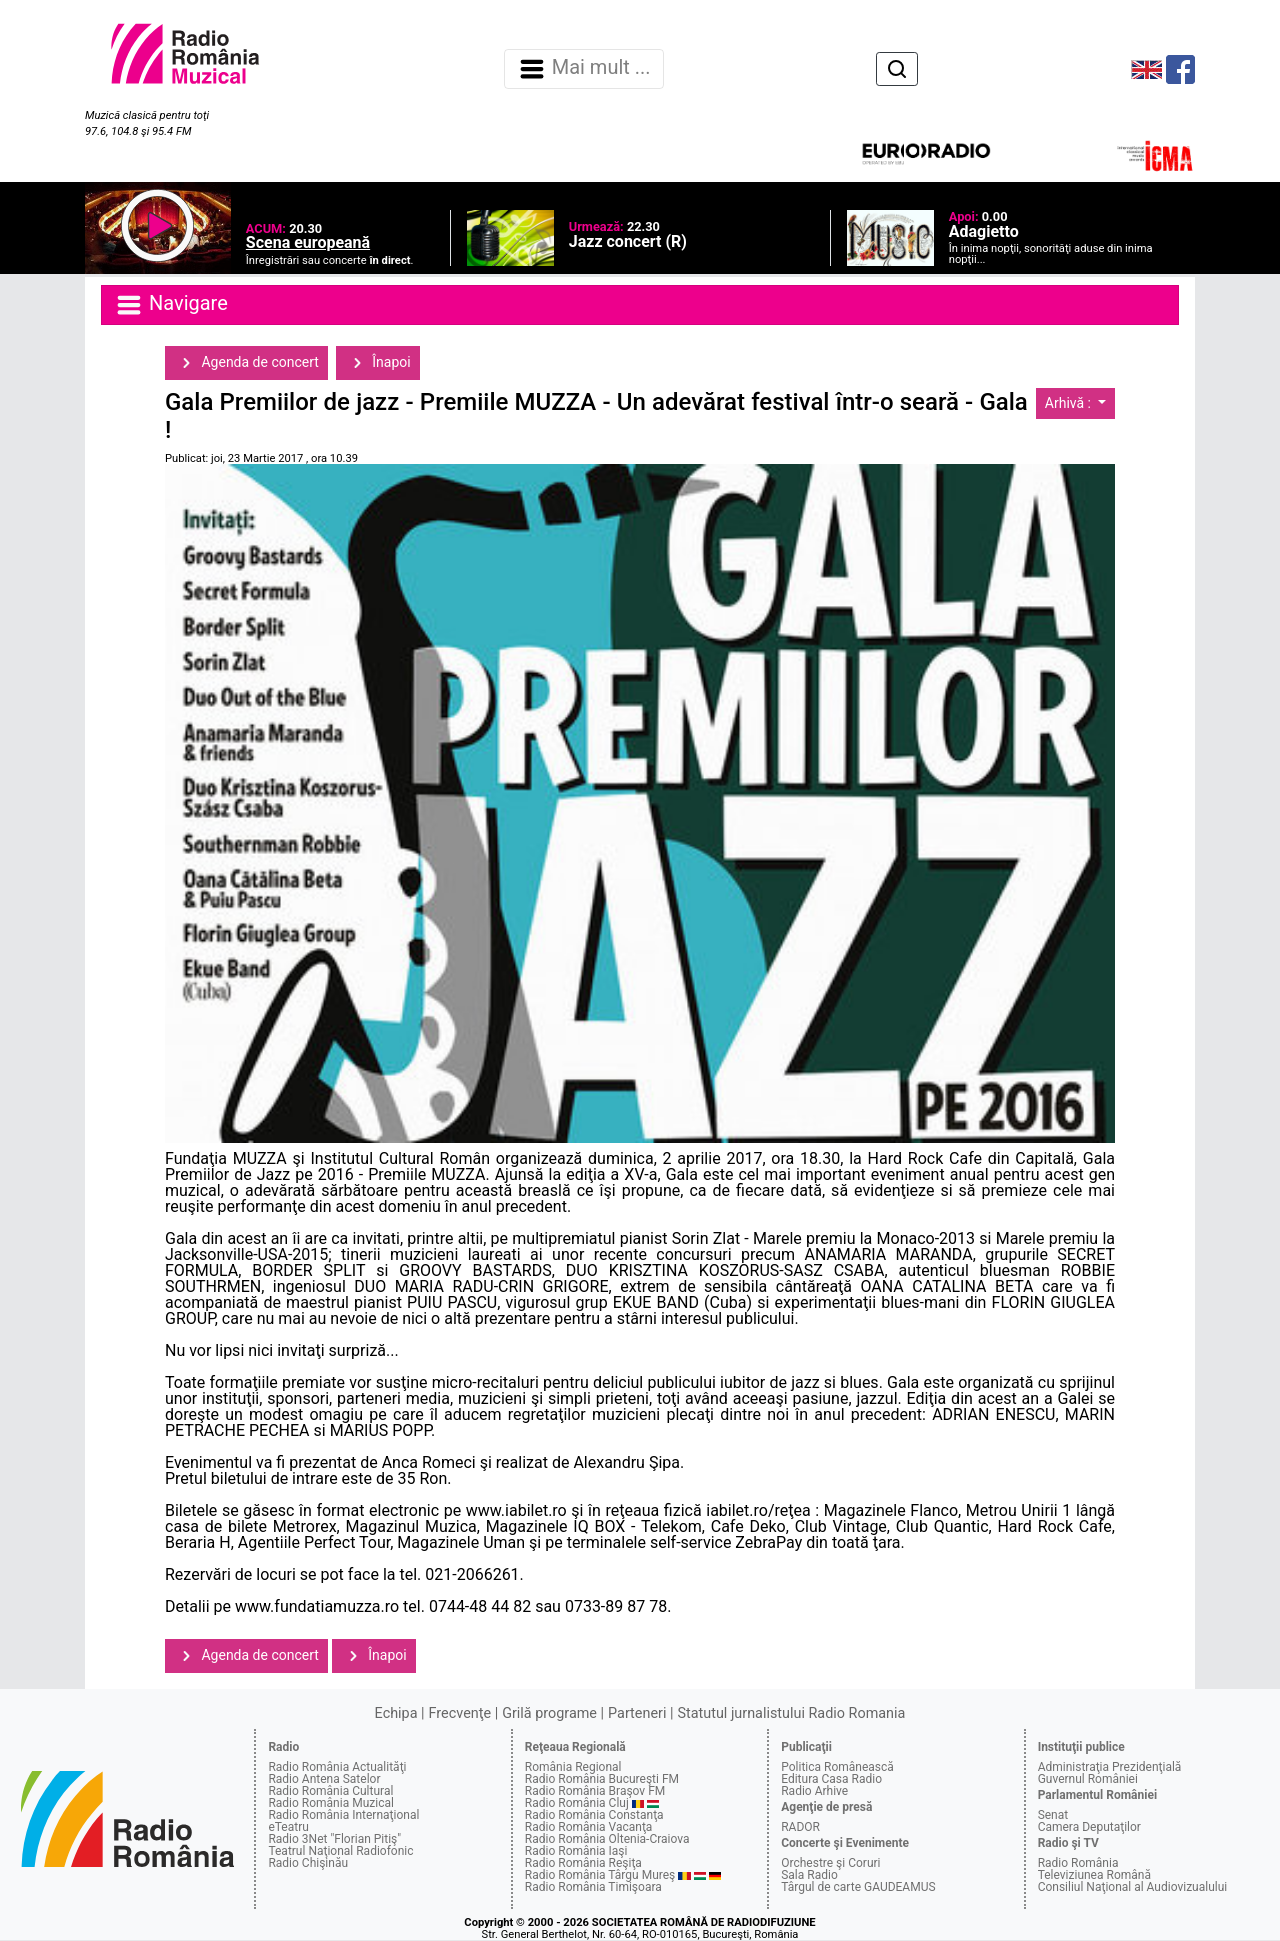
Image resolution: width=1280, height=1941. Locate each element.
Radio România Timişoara (593, 1887)
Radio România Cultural (330, 1791)
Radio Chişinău (308, 1863)
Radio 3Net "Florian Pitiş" (334, 1839)
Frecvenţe (460, 1713)
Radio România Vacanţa (589, 1827)
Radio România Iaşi (576, 1851)
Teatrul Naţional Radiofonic (340, 1851)
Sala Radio (809, 1875)
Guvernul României (1088, 1779)
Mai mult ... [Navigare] (584, 69)
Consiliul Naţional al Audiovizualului (1133, 1887)
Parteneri (637, 1713)
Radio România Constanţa (594, 1815)
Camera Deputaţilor (1089, 1827)
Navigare (171, 305)
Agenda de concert (246, 363)
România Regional (573, 1767)
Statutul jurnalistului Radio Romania (791, 1713)
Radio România (1078, 1863)
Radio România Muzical (330, 1803)
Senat (1053, 1815)
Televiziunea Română (1094, 1875)
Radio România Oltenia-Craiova (607, 1839)
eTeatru (288, 1827)
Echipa (396, 1713)
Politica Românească (837, 1767)
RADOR (800, 1827)
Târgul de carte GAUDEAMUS (858, 1887)
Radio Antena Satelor (324, 1779)
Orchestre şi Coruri (830, 1863)
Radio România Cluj (577, 1803)
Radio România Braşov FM (595, 1791)
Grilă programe (549, 1713)
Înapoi (378, 363)
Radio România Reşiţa (583, 1863)
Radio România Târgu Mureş (600, 1875)
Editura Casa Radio (831, 1779)
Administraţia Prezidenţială (1110, 1767)
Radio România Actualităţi (337, 1767)
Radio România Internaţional (343, 1815)
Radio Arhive (814, 1791)
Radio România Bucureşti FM (602, 1779)
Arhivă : (1070, 403)
